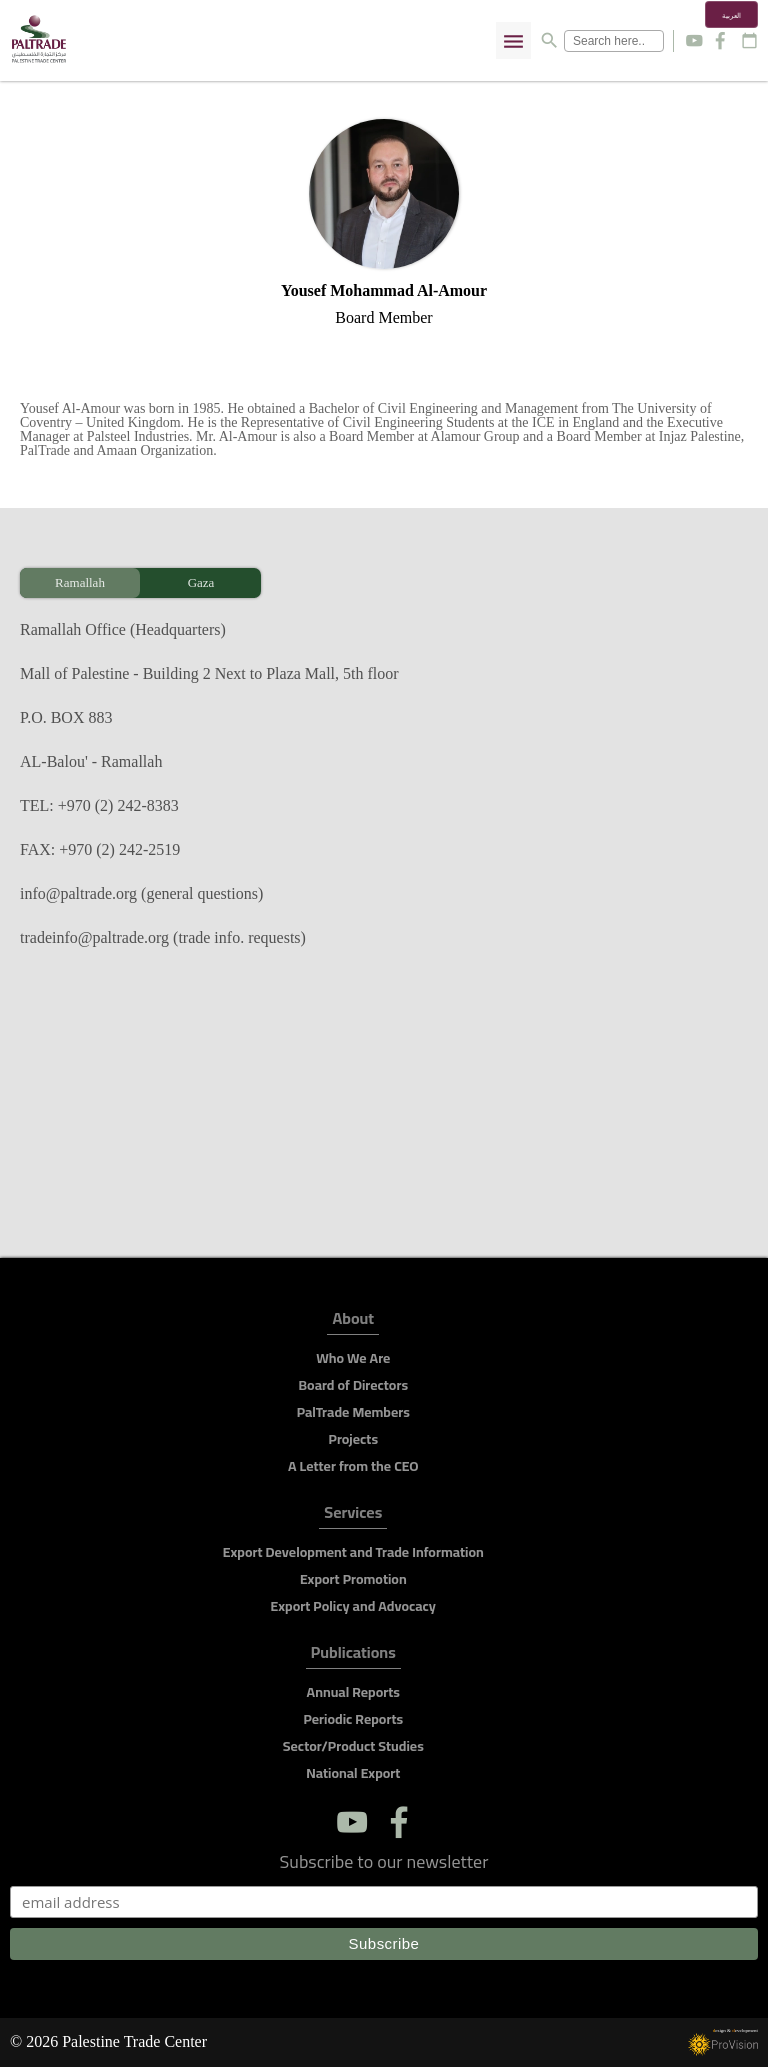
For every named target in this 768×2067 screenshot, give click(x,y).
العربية (731, 16)
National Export (353, 1773)
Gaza (201, 582)
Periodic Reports (353, 1719)
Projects (354, 1439)
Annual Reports (353, 1692)
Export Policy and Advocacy (353, 1606)
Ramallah (80, 582)
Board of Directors (353, 1385)
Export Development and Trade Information (353, 1552)
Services (353, 1515)
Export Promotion (353, 1579)
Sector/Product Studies (353, 1746)
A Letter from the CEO (353, 1466)
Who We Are (353, 1358)
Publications (353, 1655)
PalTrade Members (353, 1412)
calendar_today (749, 40)
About (353, 1321)
